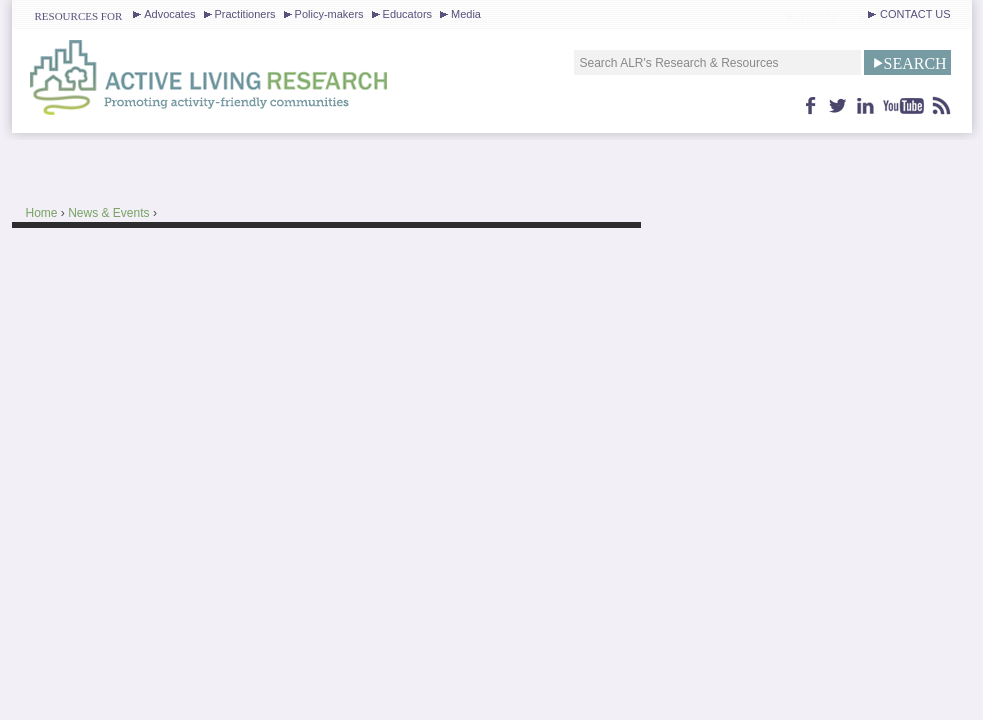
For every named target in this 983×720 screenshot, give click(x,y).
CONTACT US (915, 14)
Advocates (169, 14)
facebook (811, 105)
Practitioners (245, 14)
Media (466, 14)
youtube (904, 105)
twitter (838, 105)
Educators (407, 14)
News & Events (108, 213)
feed (942, 105)
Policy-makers (329, 14)
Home (42, 213)
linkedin (865, 105)
